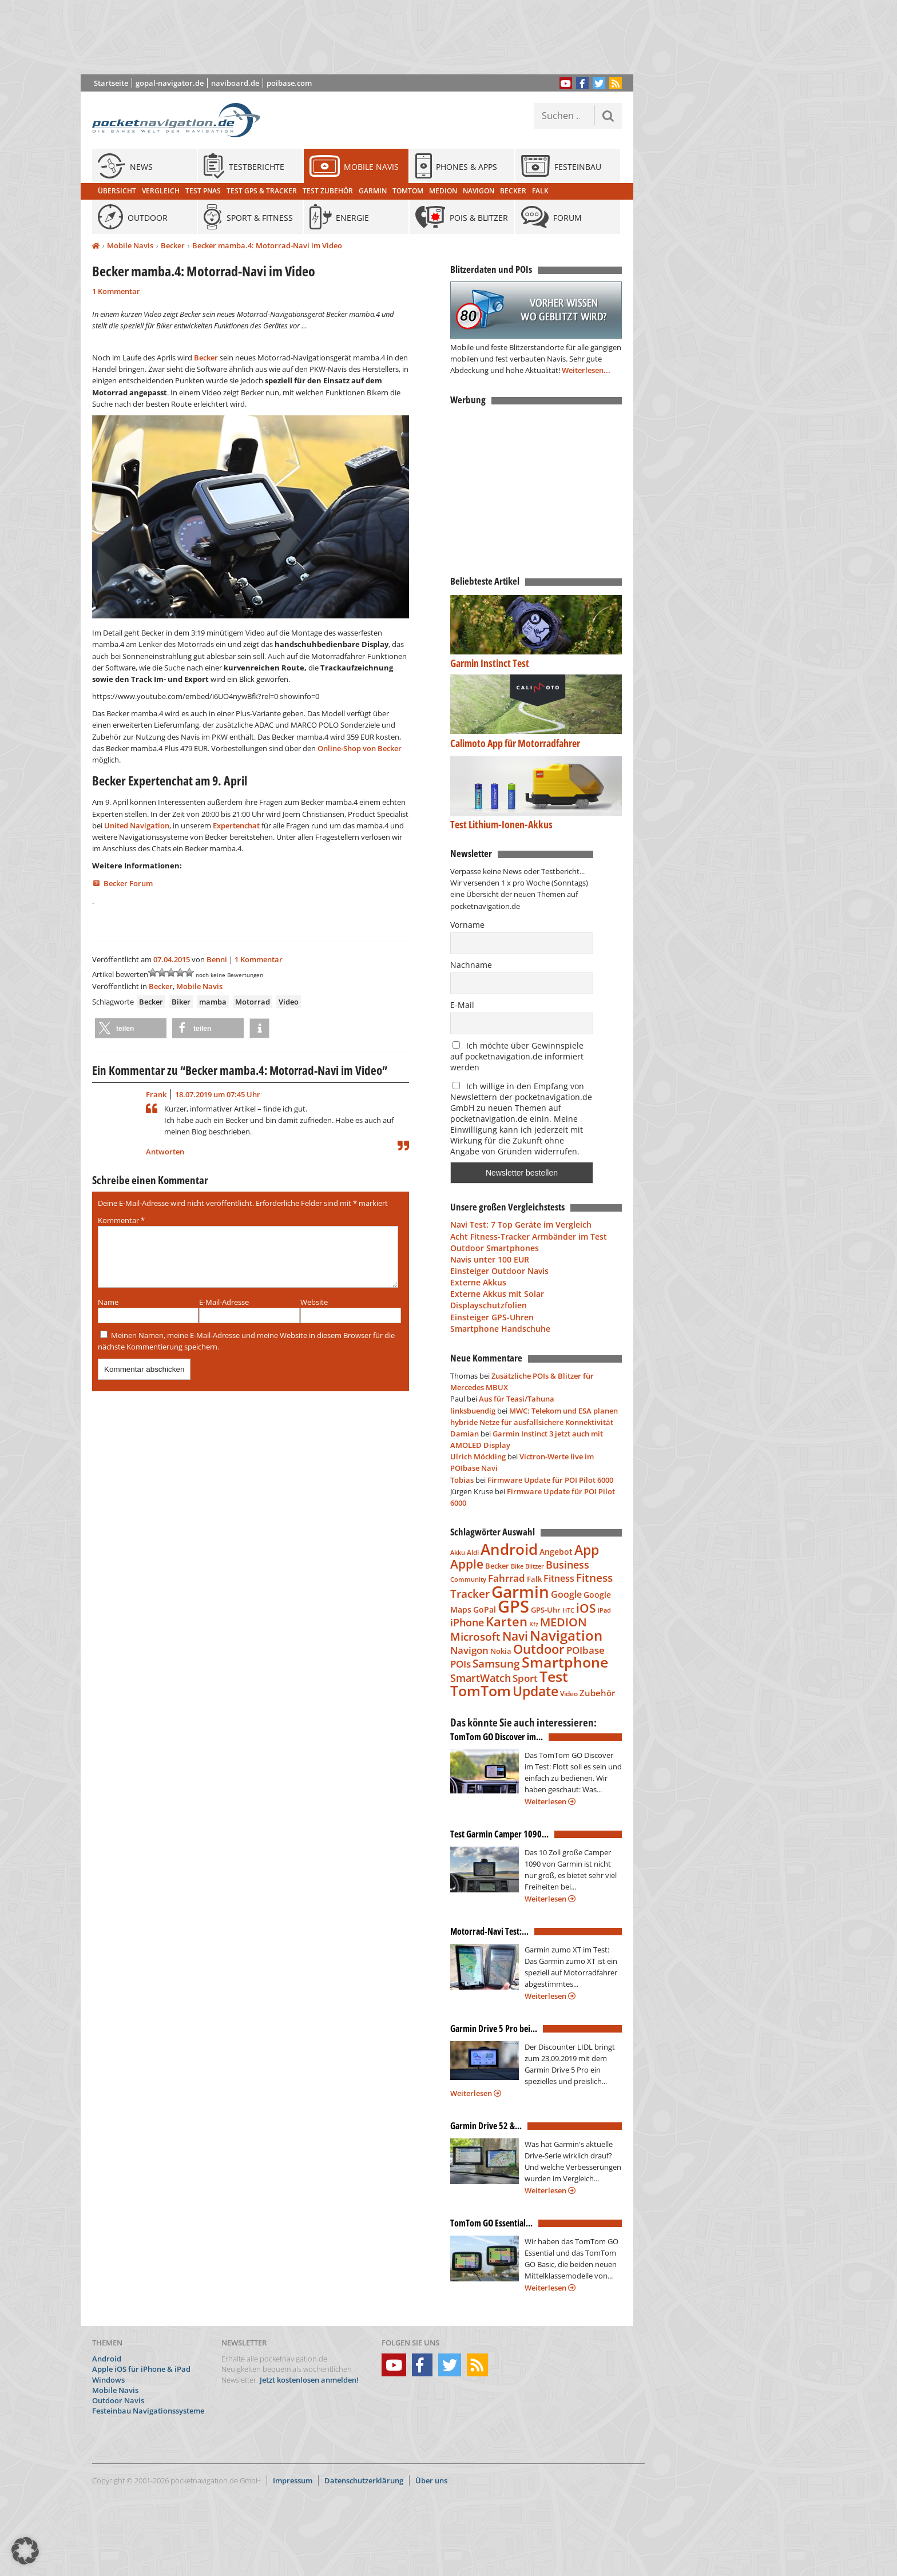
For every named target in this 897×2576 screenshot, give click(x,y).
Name (108, 1316)
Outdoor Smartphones (494, 1248)
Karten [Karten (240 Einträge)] (506, 1621)
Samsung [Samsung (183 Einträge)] (496, 1663)
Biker (181, 1002)
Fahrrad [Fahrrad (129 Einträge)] (506, 1578)
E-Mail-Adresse (224, 1316)
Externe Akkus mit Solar (497, 1293)
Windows (108, 2380)
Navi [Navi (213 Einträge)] (515, 1636)
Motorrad (252, 1002)
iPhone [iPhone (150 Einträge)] (467, 1622)
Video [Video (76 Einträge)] (569, 1693)
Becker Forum (128, 883)
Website (314, 1316)
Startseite (111, 83)
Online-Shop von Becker (359, 748)
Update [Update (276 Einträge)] (535, 1691)
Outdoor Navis (118, 2400)
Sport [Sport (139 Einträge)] (525, 1678)
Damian (464, 1433)
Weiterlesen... (586, 370)
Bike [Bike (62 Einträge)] (517, 1566)
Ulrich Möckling (478, 1456)
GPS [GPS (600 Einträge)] (513, 1606)
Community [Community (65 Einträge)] (468, 1579)
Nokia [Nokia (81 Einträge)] (500, 1651)
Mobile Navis (130, 245)
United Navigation (136, 825)
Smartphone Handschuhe (500, 1328)
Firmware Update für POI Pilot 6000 (550, 1480)
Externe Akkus (478, 1282)
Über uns (431, 2480)
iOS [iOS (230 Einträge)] (586, 1607)
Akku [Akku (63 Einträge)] (457, 1552)
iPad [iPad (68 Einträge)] (604, 1610)
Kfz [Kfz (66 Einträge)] (533, 1624)
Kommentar (121, 1220)
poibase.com (289, 83)
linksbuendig (472, 1411)
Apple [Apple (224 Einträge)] (466, 1563)
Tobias (462, 1480)
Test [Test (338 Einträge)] (553, 1676)
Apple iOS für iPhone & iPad (141, 2369)
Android (106, 2358)
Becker (173, 245)
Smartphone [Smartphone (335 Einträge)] (565, 1662)
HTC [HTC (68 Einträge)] (568, 1610)
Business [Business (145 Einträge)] (567, 1564)
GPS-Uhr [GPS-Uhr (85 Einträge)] (546, 1610)
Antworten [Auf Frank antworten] (165, 1151)
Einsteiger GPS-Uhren (492, 1317)
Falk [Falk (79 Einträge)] (534, 1579)
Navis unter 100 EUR (489, 1259)
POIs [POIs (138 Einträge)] (460, 1663)
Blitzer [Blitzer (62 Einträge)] (534, 1566)
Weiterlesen (550, 1801)
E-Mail (462, 1004)
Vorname (467, 924)
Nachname (471, 964)
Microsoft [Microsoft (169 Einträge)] (475, 1636)
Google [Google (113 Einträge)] (566, 1594)
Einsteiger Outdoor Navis (499, 1270)
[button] (130, 1028)
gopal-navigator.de (170, 83)
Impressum (292, 2480)
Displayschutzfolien (488, 1305)
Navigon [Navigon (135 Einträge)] (469, 1650)
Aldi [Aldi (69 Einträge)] (473, 1552)
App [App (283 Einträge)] (586, 1550)
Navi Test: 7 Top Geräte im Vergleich (521, 1224)
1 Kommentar (116, 291)
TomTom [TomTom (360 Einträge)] (480, 1690)
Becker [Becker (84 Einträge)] (497, 1566)
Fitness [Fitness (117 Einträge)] (558, 1578)
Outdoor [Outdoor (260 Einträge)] (539, 1649)
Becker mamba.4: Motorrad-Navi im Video (267, 245)
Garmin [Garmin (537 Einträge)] (520, 1591)
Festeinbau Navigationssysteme (148, 2411)
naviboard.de (235, 83)
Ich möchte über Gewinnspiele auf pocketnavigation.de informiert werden (517, 1056)
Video (289, 1002)
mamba (213, 1002)
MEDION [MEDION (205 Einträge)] (563, 1622)
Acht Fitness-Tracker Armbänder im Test (528, 1236)
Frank (156, 1094)
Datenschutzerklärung (363, 2480)
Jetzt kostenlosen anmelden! (309, 2380)
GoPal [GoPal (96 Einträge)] (484, 1609)
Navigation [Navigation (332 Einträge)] (566, 1635)
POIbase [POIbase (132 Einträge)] (585, 1650)
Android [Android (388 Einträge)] (509, 1549)
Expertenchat (236, 825)
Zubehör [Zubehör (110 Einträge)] (597, 1693)
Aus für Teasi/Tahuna (516, 1399)
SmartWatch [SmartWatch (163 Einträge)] (480, 1677)
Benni (217, 959)
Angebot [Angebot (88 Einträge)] (556, 1552)
